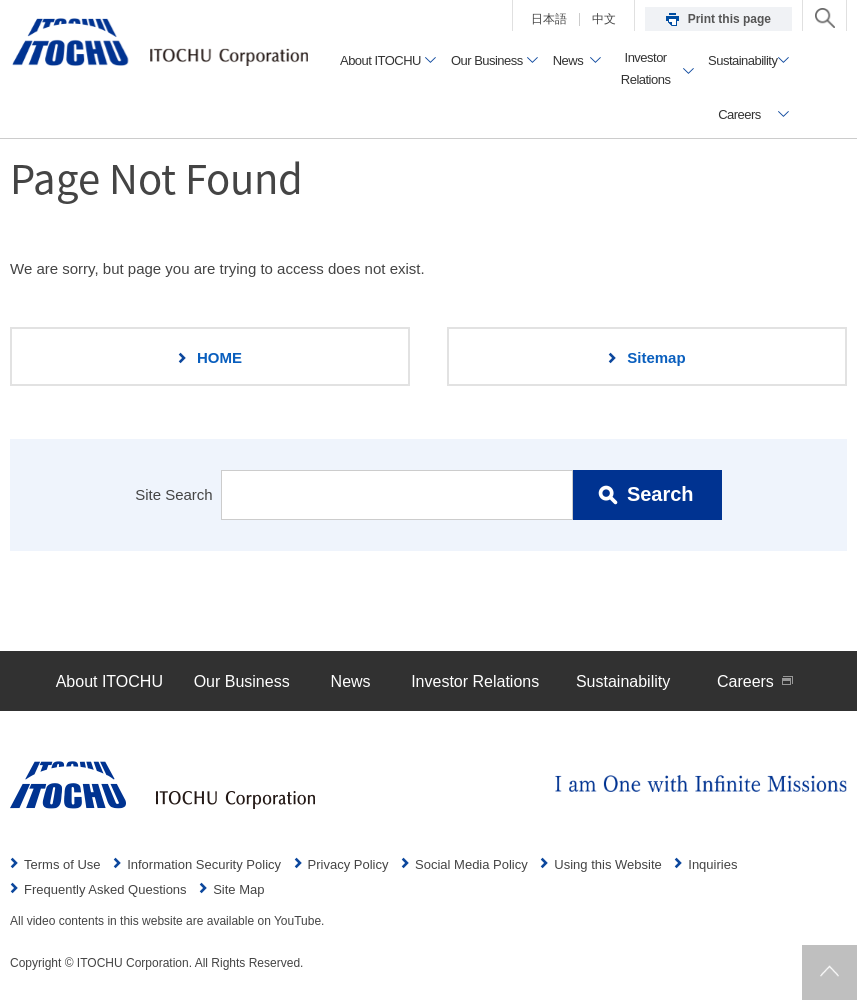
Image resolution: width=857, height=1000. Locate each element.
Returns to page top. (829, 972)
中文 (604, 19)
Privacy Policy (348, 864)
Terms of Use (62, 864)
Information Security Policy (204, 864)
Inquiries (712, 864)
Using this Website (607, 864)
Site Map (238, 889)
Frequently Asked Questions (105, 889)
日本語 (549, 19)
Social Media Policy (471, 864)
